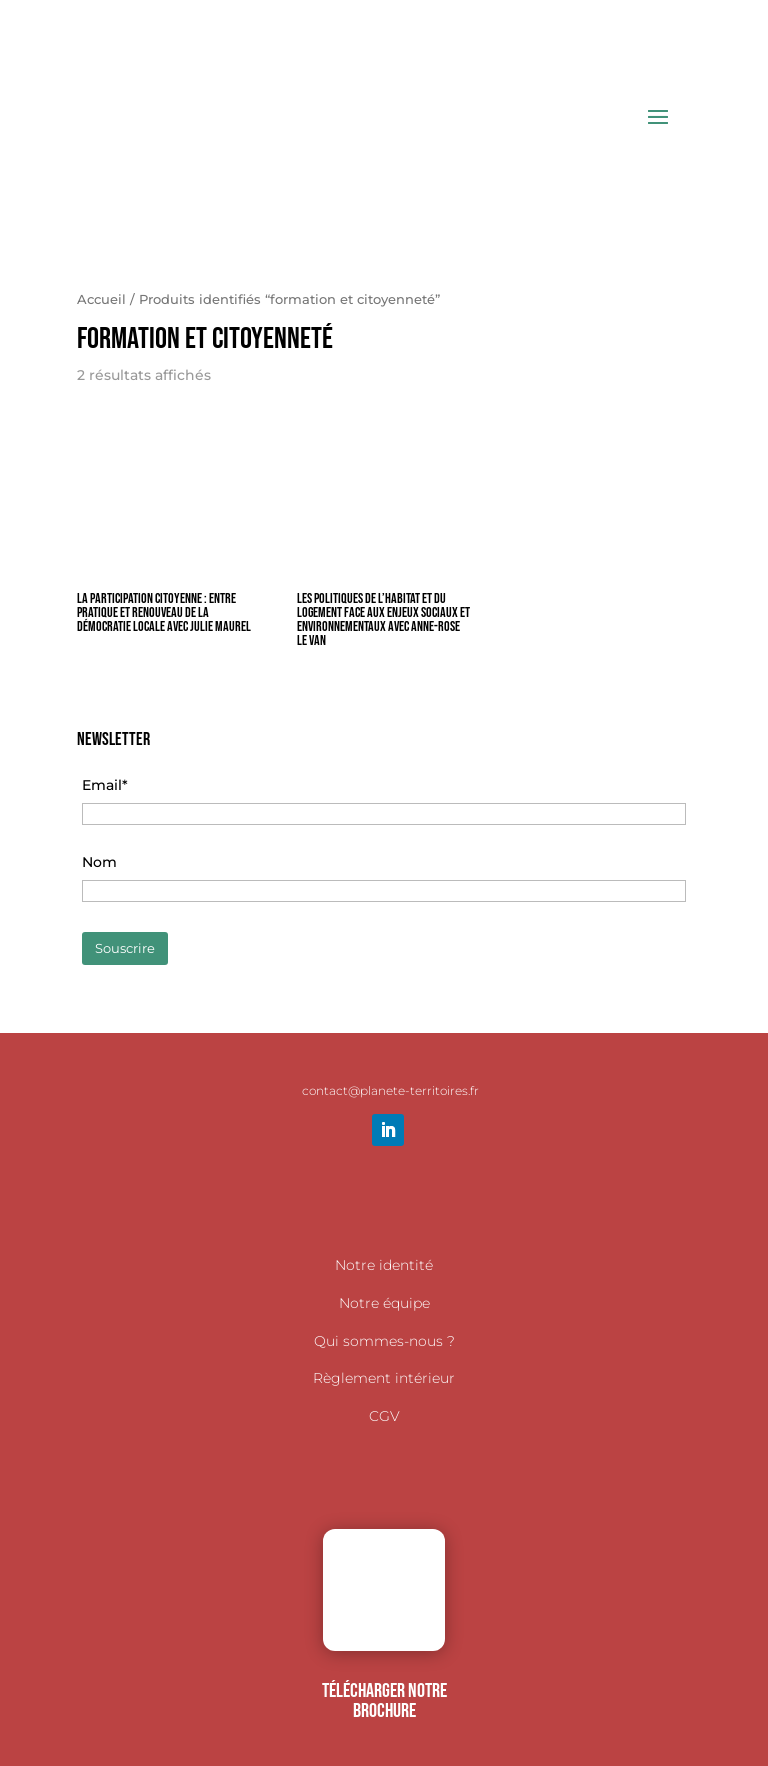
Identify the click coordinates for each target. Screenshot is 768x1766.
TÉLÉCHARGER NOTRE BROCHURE (384, 1701)
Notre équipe (384, 1303)
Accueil (101, 299)
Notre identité (384, 1265)
